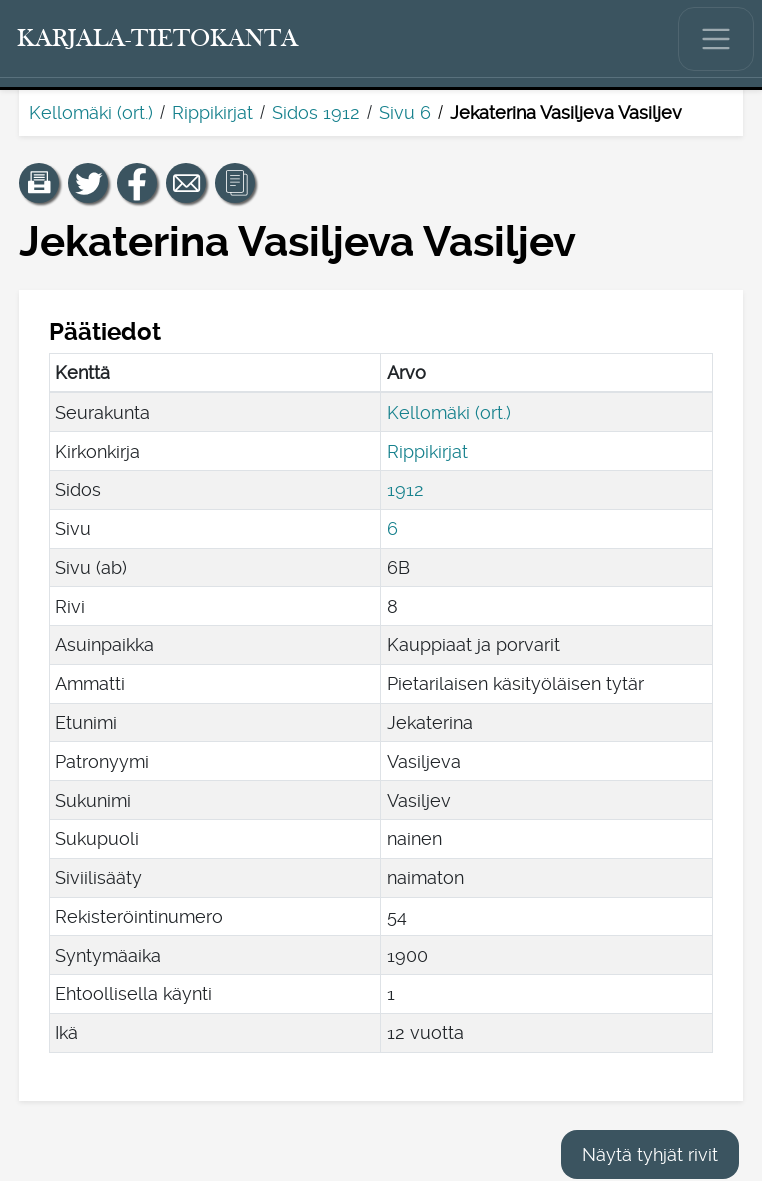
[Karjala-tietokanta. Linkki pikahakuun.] (158, 39)
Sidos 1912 (316, 112)
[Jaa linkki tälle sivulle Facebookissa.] (137, 183)
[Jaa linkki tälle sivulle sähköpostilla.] (186, 183)
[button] (39, 183)
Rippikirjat (212, 112)
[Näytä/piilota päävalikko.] (716, 39)
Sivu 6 (405, 112)
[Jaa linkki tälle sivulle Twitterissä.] (88, 183)
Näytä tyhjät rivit (650, 1154)
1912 (405, 489)
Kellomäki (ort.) (91, 112)
